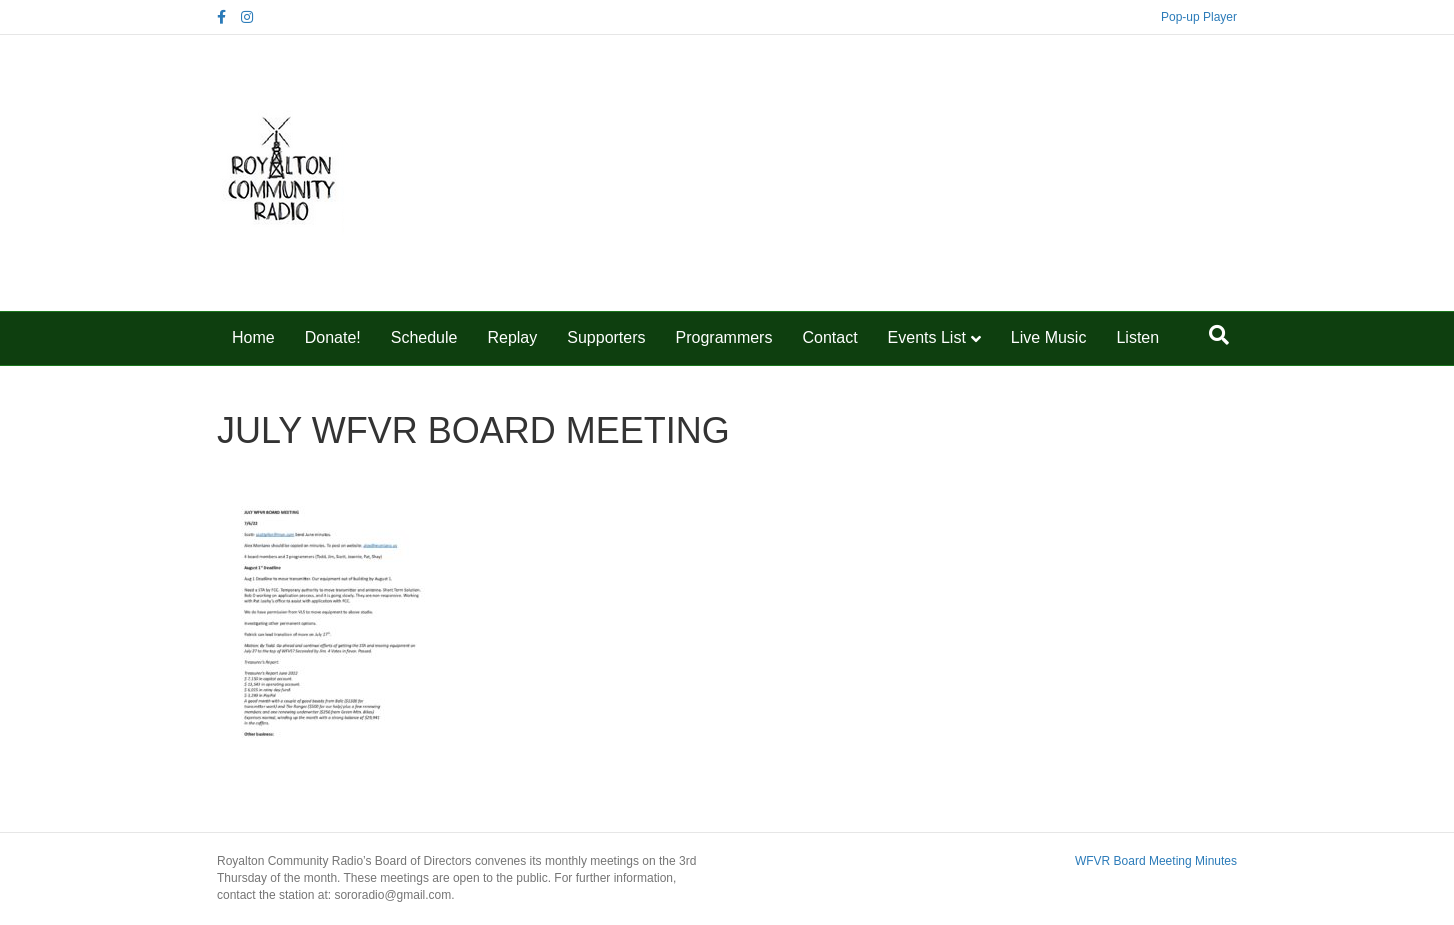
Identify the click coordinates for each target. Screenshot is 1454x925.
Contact (829, 337)
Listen (1137, 337)
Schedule (424, 337)
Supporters (606, 337)
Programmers (724, 337)
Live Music (1049, 337)
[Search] (1219, 335)
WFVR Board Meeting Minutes (1156, 861)
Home (253, 337)
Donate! (333, 337)
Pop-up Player (1199, 17)
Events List (927, 337)
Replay (512, 337)
